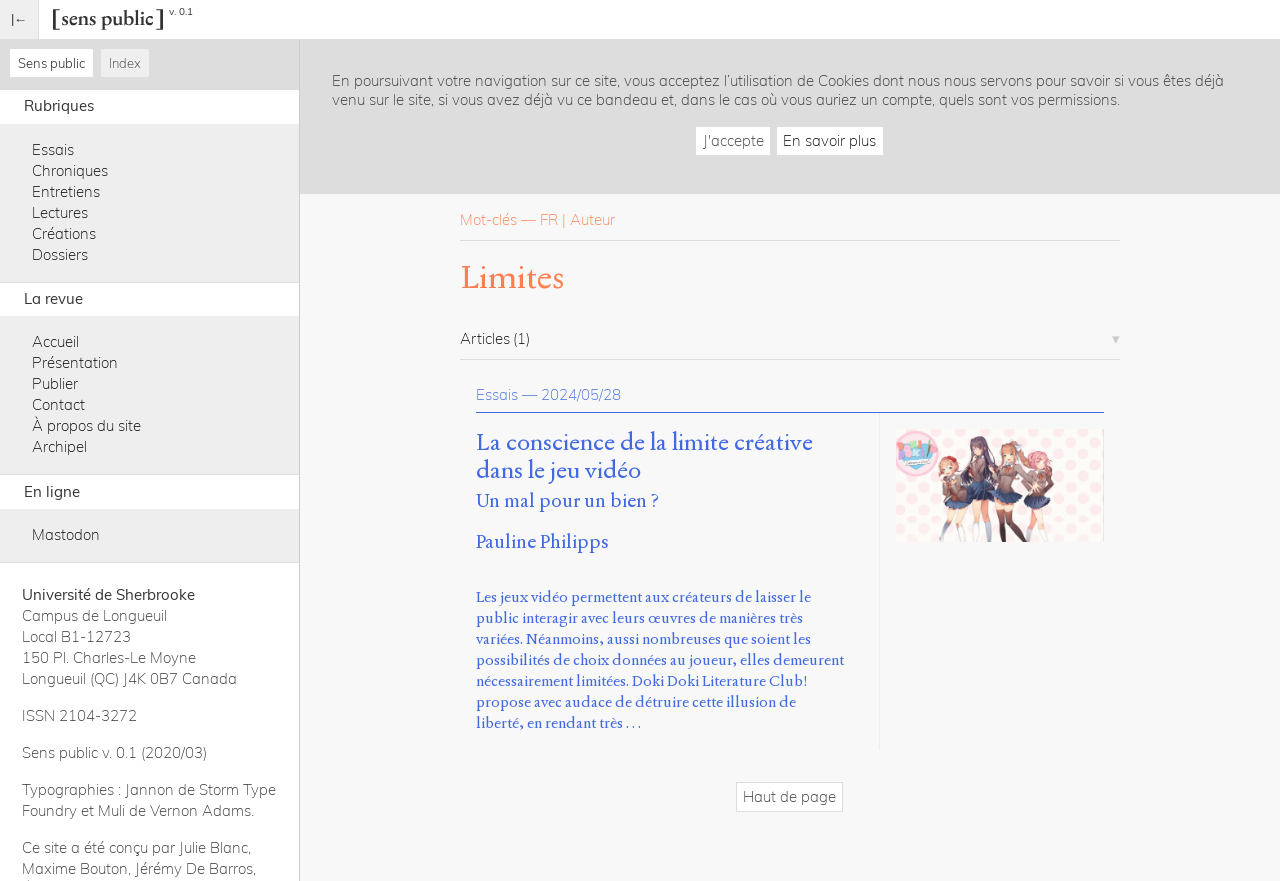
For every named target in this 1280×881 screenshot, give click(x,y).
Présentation (75, 362)
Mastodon (66, 534)
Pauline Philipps (542, 541)
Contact (58, 404)
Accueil (55, 341)
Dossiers (60, 254)
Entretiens (66, 191)
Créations (64, 233)
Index (125, 63)
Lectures (60, 212)
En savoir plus (829, 140)
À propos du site (86, 425)
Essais (53, 149)
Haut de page (789, 796)
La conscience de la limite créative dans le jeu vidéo (644, 457)
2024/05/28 (581, 394)
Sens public (51, 63)
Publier (55, 383)
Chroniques (70, 170)
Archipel (59, 446)
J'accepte (733, 140)
